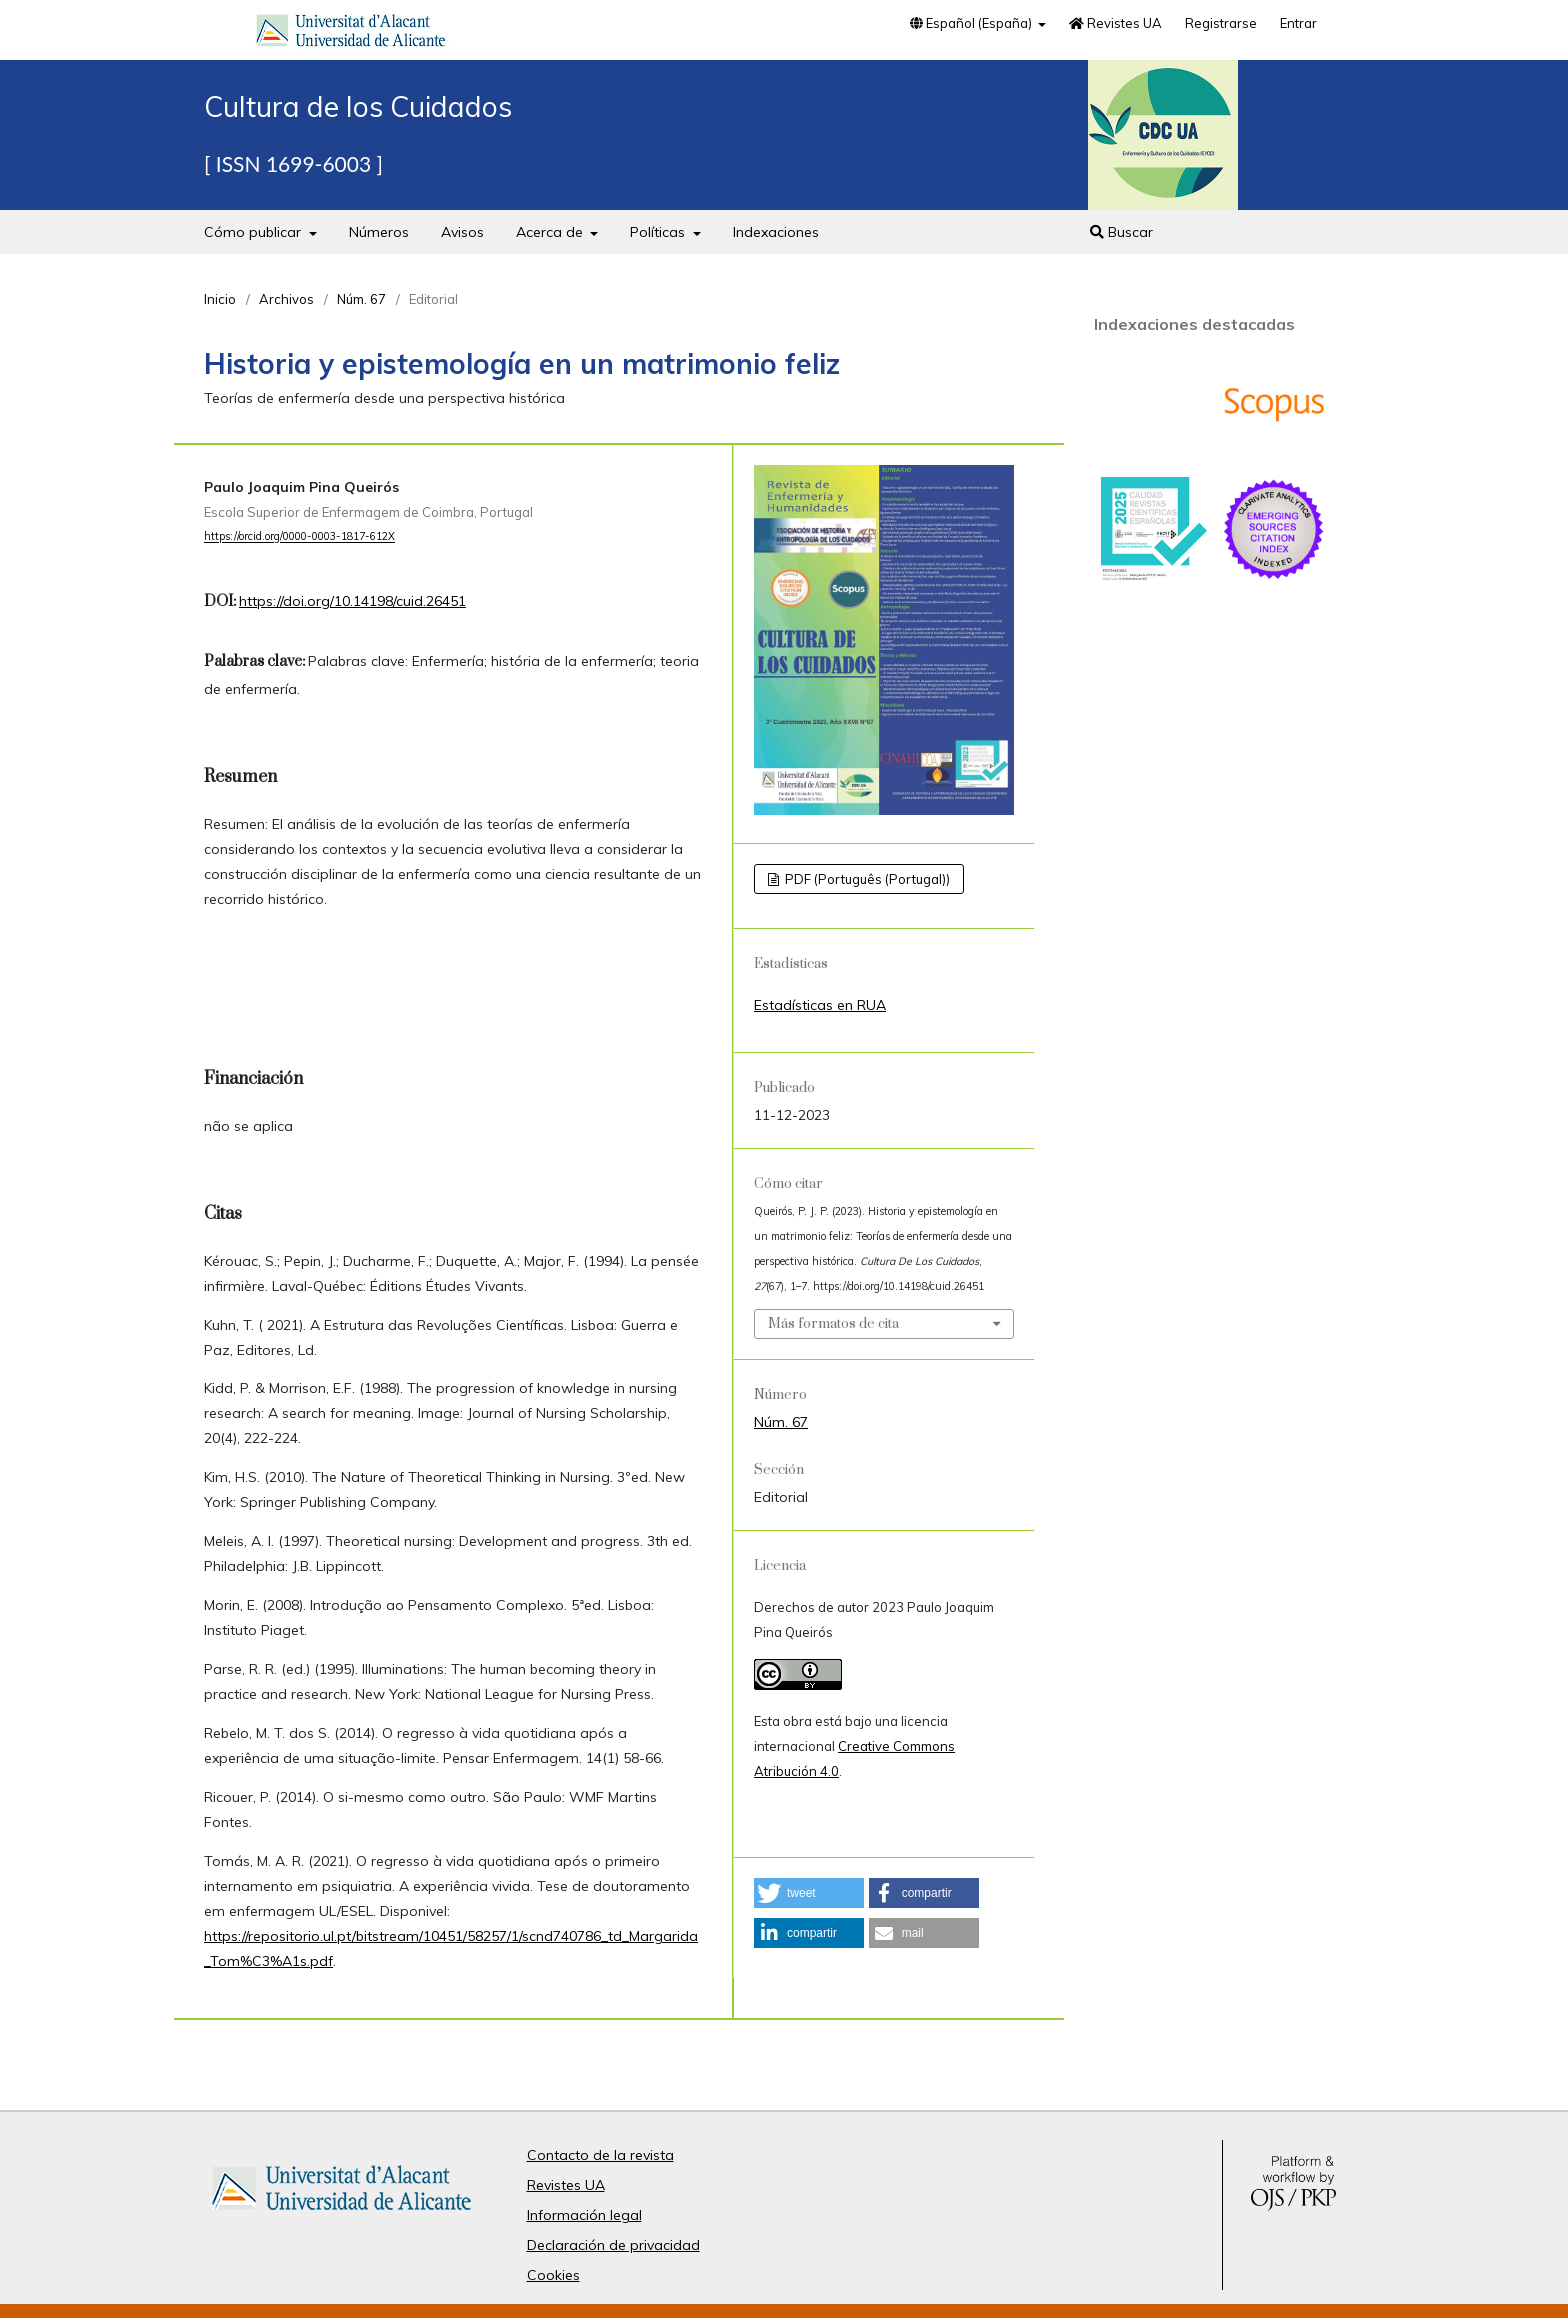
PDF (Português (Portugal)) (866, 879)
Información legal (584, 2215)
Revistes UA (1115, 23)
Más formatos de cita (833, 1324)
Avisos (462, 232)
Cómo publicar (254, 232)
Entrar (1298, 23)
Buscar (1121, 232)
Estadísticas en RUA (820, 1005)
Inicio (220, 299)
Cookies (553, 2275)
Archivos (286, 299)
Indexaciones (776, 232)
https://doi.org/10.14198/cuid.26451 (352, 601)
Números (379, 232)
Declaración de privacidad (613, 2245)
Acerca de (551, 232)
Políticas (659, 232)
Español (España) (972, 23)
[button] (809, 1893)
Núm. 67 (361, 299)
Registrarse (1221, 23)
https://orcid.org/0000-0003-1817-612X (299, 537)
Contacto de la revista (600, 2155)
